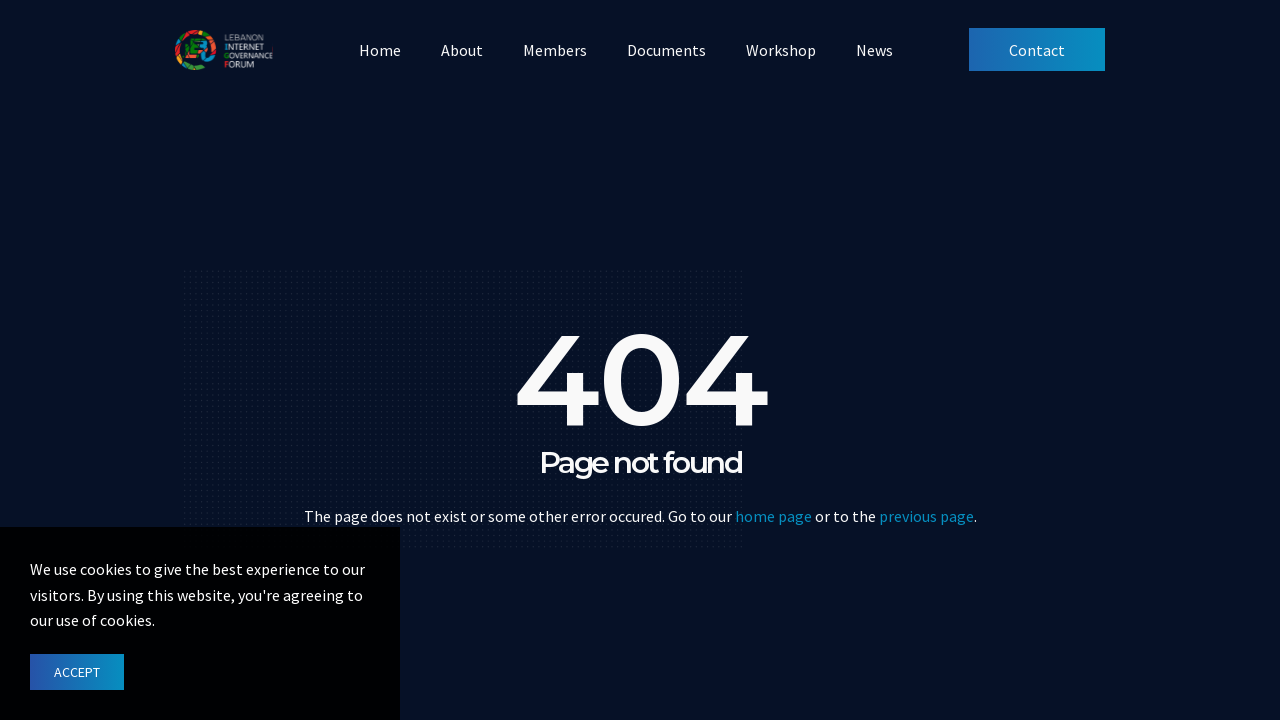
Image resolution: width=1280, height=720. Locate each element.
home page (773, 516)
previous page (926, 516)
